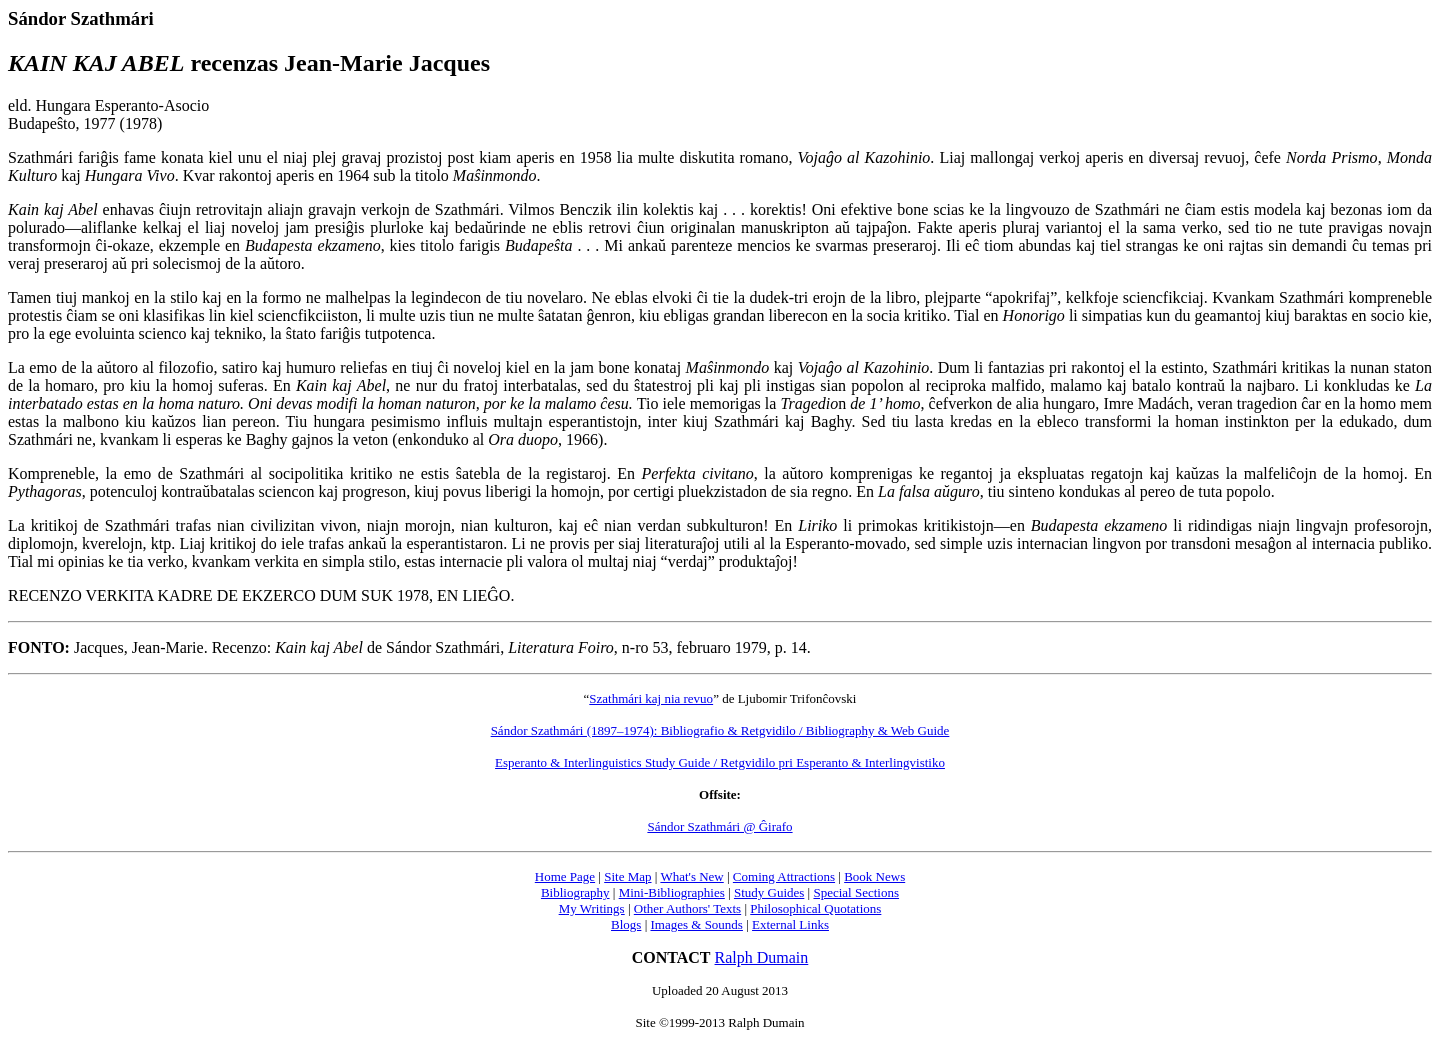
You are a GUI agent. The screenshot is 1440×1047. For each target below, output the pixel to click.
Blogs (626, 924)
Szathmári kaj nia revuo (651, 698)
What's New (691, 876)
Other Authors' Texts (687, 908)
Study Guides (769, 892)
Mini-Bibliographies (672, 892)
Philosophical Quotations (815, 908)
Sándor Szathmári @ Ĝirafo (719, 826)
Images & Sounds (696, 924)
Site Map (627, 876)
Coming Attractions (784, 876)
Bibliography (575, 892)
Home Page (565, 876)
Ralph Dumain (762, 957)
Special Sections (856, 892)
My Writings (592, 908)
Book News (874, 876)
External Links (790, 924)
